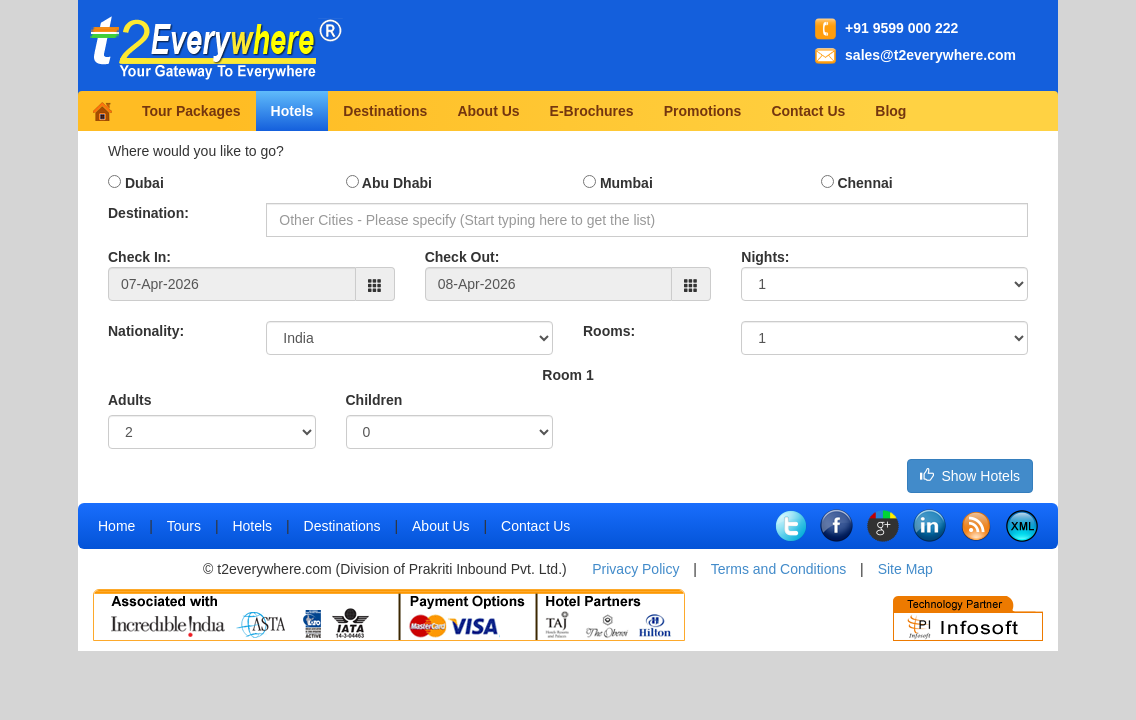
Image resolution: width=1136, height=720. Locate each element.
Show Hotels (970, 475)
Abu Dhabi (389, 183)
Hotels (292, 111)
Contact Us (808, 111)
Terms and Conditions (778, 569)
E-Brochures (592, 111)
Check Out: (462, 257)
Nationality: (146, 331)
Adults (130, 400)
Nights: (765, 257)
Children (374, 400)
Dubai (136, 183)
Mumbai (618, 183)
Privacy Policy (635, 569)
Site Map (905, 569)
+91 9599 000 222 (901, 28)
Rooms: (609, 331)
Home (116, 526)
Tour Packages (191, 111)
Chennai (857, 183)
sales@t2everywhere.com (930, 55)
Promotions (703, 111)
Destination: (148, 213)
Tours (184, 526)
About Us (488, 111)
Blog (890, 111)
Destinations (385, 111)
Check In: (139, 257)
